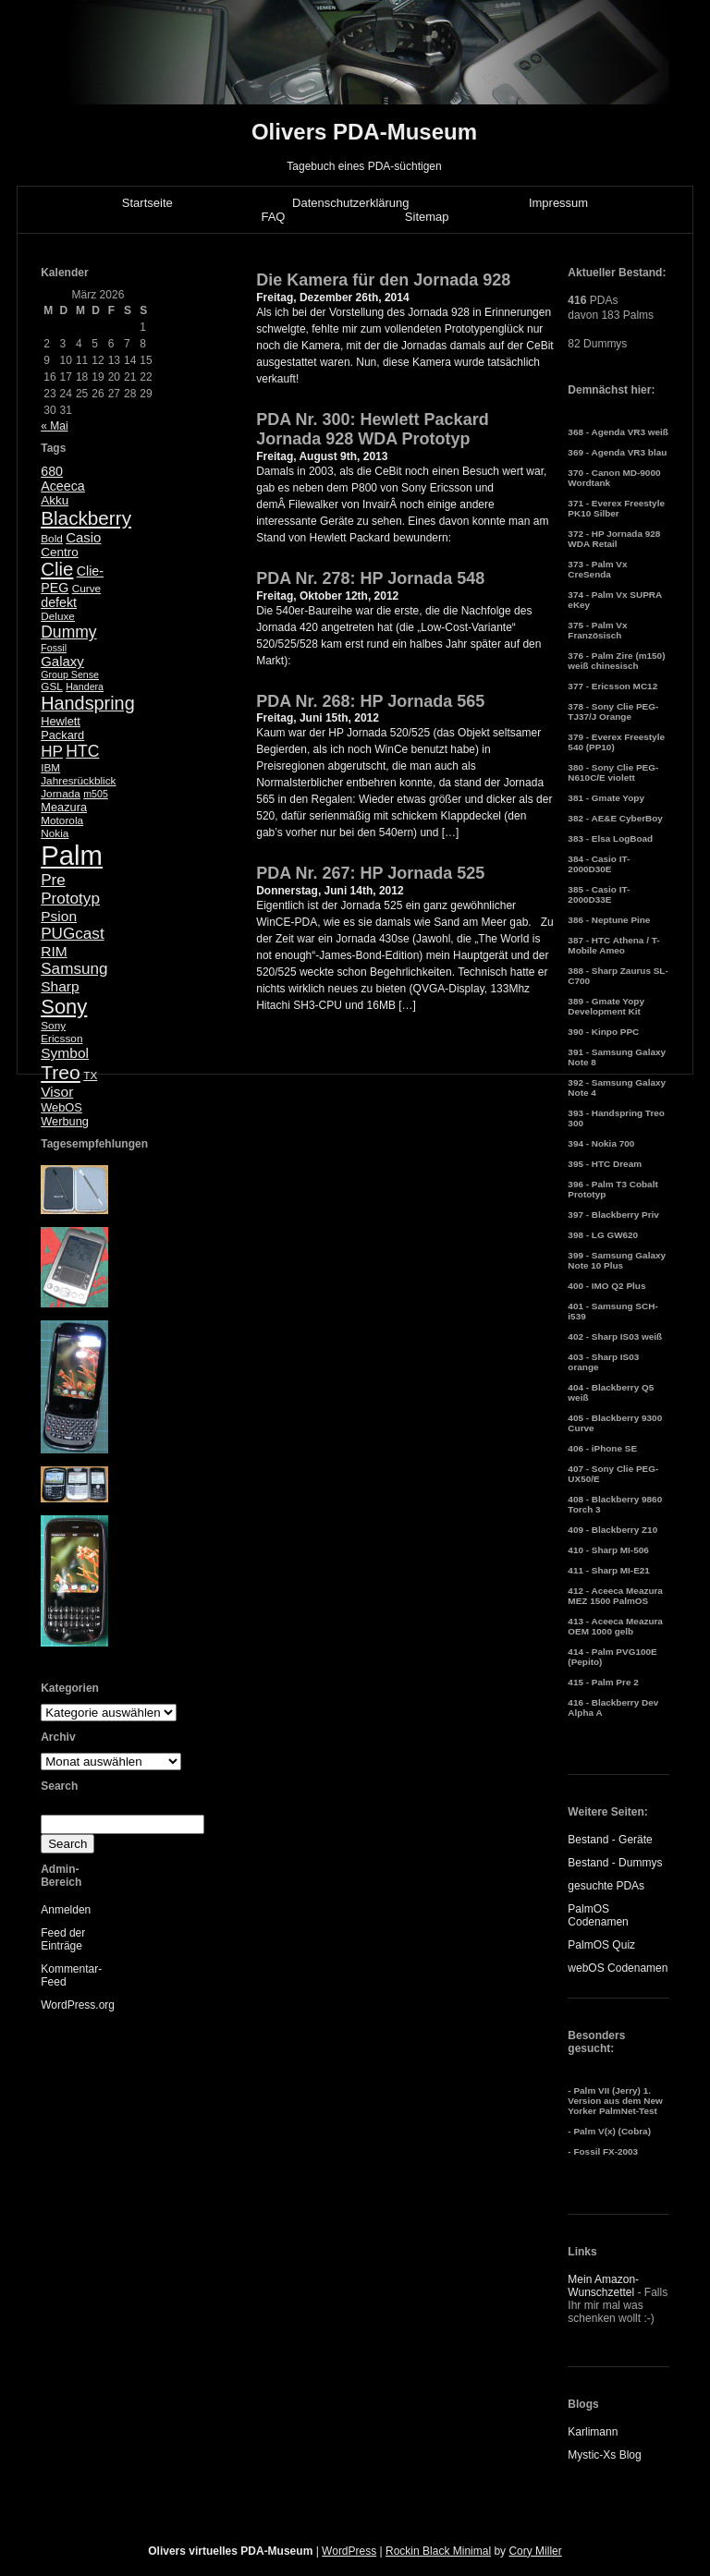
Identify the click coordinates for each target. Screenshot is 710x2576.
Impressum (558, 203)
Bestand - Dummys (615, 1862)
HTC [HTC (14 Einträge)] (82, 751)
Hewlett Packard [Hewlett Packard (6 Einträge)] (62, 728)
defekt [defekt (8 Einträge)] (59, 602)
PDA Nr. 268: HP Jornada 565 (370, 701)
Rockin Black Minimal (438, 2551)
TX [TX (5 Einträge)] (90, 1075)
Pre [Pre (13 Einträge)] (53, 880)
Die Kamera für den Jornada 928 (383, 280)
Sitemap (427, 217)
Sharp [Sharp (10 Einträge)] (60, 986)
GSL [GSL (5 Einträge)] (52, 686)
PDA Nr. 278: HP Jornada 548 (370, 578)
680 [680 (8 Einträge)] (52, 471)
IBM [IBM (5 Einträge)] (50, 767)
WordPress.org (78, 2005)
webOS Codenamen (617, 1968)
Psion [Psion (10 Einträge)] (59, 916)
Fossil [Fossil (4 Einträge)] (54, 647)
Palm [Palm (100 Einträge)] (72, 855)
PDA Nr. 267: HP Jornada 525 (370, 873)
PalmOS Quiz (601, 1944)
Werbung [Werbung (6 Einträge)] (65, 1121)
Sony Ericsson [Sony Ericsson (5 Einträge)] (61, 1032)
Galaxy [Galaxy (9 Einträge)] (62, 661)
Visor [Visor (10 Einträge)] (57, 1092)
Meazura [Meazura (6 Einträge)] (64, 807)
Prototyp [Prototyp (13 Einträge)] (70, 898)
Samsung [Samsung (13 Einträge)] (74, 969)
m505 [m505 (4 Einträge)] (95, 793)
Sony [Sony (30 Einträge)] (64, 1006)
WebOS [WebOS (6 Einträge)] (61, 1107)
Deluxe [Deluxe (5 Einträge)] (58, 616)
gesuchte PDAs (606, 1885)
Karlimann (593, 2431)
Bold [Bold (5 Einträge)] (52, 538)
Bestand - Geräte (610, 1839)
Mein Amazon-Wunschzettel (603, 2286)
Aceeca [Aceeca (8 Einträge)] (63, 486)
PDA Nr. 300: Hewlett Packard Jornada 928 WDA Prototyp (372, 429)
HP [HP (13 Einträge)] (52, 751)
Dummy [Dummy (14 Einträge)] (68, 632)
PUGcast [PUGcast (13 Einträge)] (72, 933)
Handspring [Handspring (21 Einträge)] (88, 703)
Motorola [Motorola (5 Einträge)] (62, 820)
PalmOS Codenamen (598, 1915)
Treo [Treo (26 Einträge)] (60, 1072)
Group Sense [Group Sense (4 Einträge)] (70, 674)
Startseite (147, 203)
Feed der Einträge (63, 1939)
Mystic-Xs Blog (604, 2454)
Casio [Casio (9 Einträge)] (83, 537)
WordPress (349, 2551)
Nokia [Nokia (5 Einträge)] (54, 833)
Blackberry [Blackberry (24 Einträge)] (86, 518)
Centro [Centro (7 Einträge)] (60, 552)
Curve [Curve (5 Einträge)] (86, 588)
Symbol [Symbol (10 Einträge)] (65, 1053)
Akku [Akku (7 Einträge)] (54, 500)
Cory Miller (534, 2551)
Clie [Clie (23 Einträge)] (57, 569)
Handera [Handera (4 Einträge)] (85, 686)
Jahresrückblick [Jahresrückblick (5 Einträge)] (78, 780)
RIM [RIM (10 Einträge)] (54, 951)
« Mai (54, 425)
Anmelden (66, 1909)
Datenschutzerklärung (350, 203)
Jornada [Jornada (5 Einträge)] (60, 793)
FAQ (273, 217)
